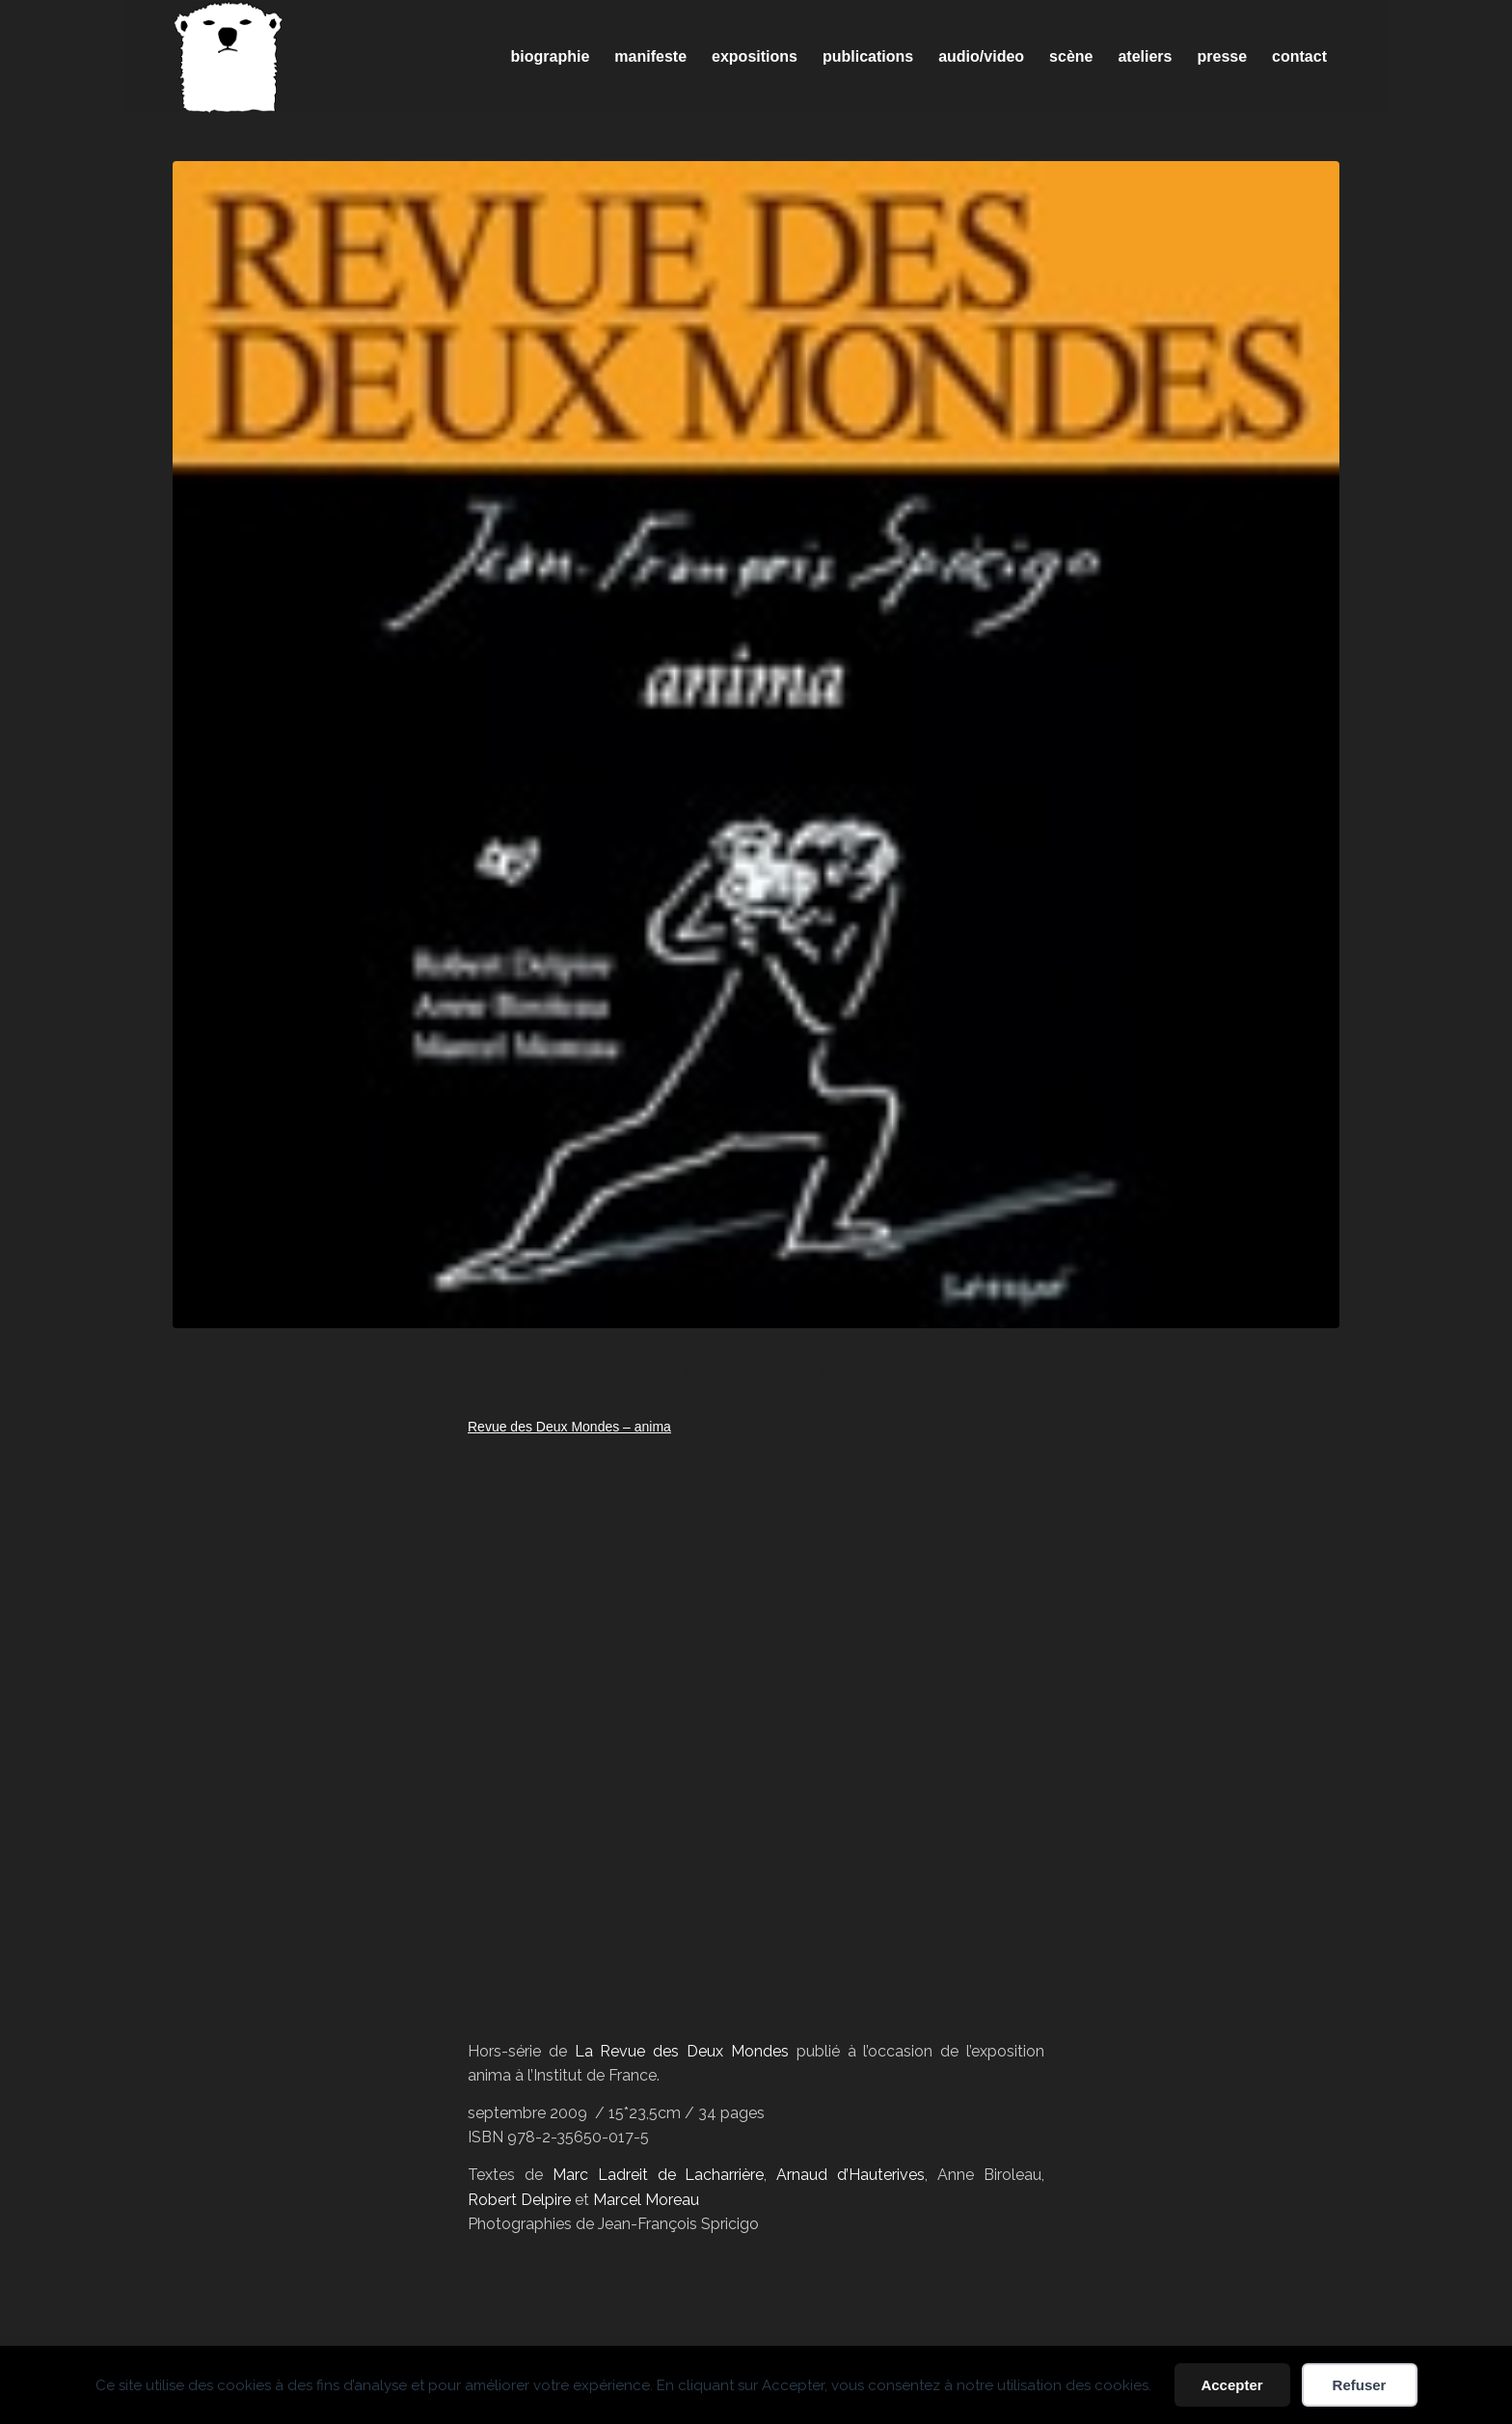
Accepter (1231, 2385)
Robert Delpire (519, 2200)
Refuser (1360, 2385)
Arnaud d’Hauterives (850, 2174)
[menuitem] (551, 57)
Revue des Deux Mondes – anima (569, 1426)
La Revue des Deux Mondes (682, 2051)
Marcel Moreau (646, 2200)
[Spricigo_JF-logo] (228, 57)
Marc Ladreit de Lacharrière (659, 2174)
